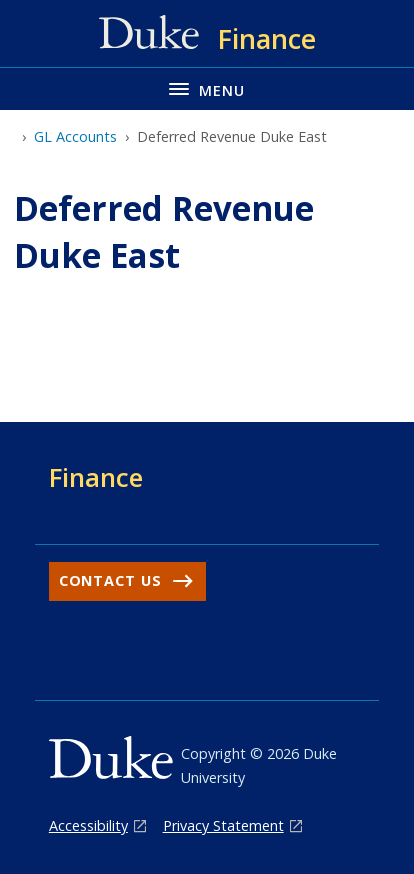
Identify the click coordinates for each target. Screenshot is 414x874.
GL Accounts (75, 136)
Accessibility (88, 825)
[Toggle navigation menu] (207, 88)
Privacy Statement (223, 825)
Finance (96, 477)
